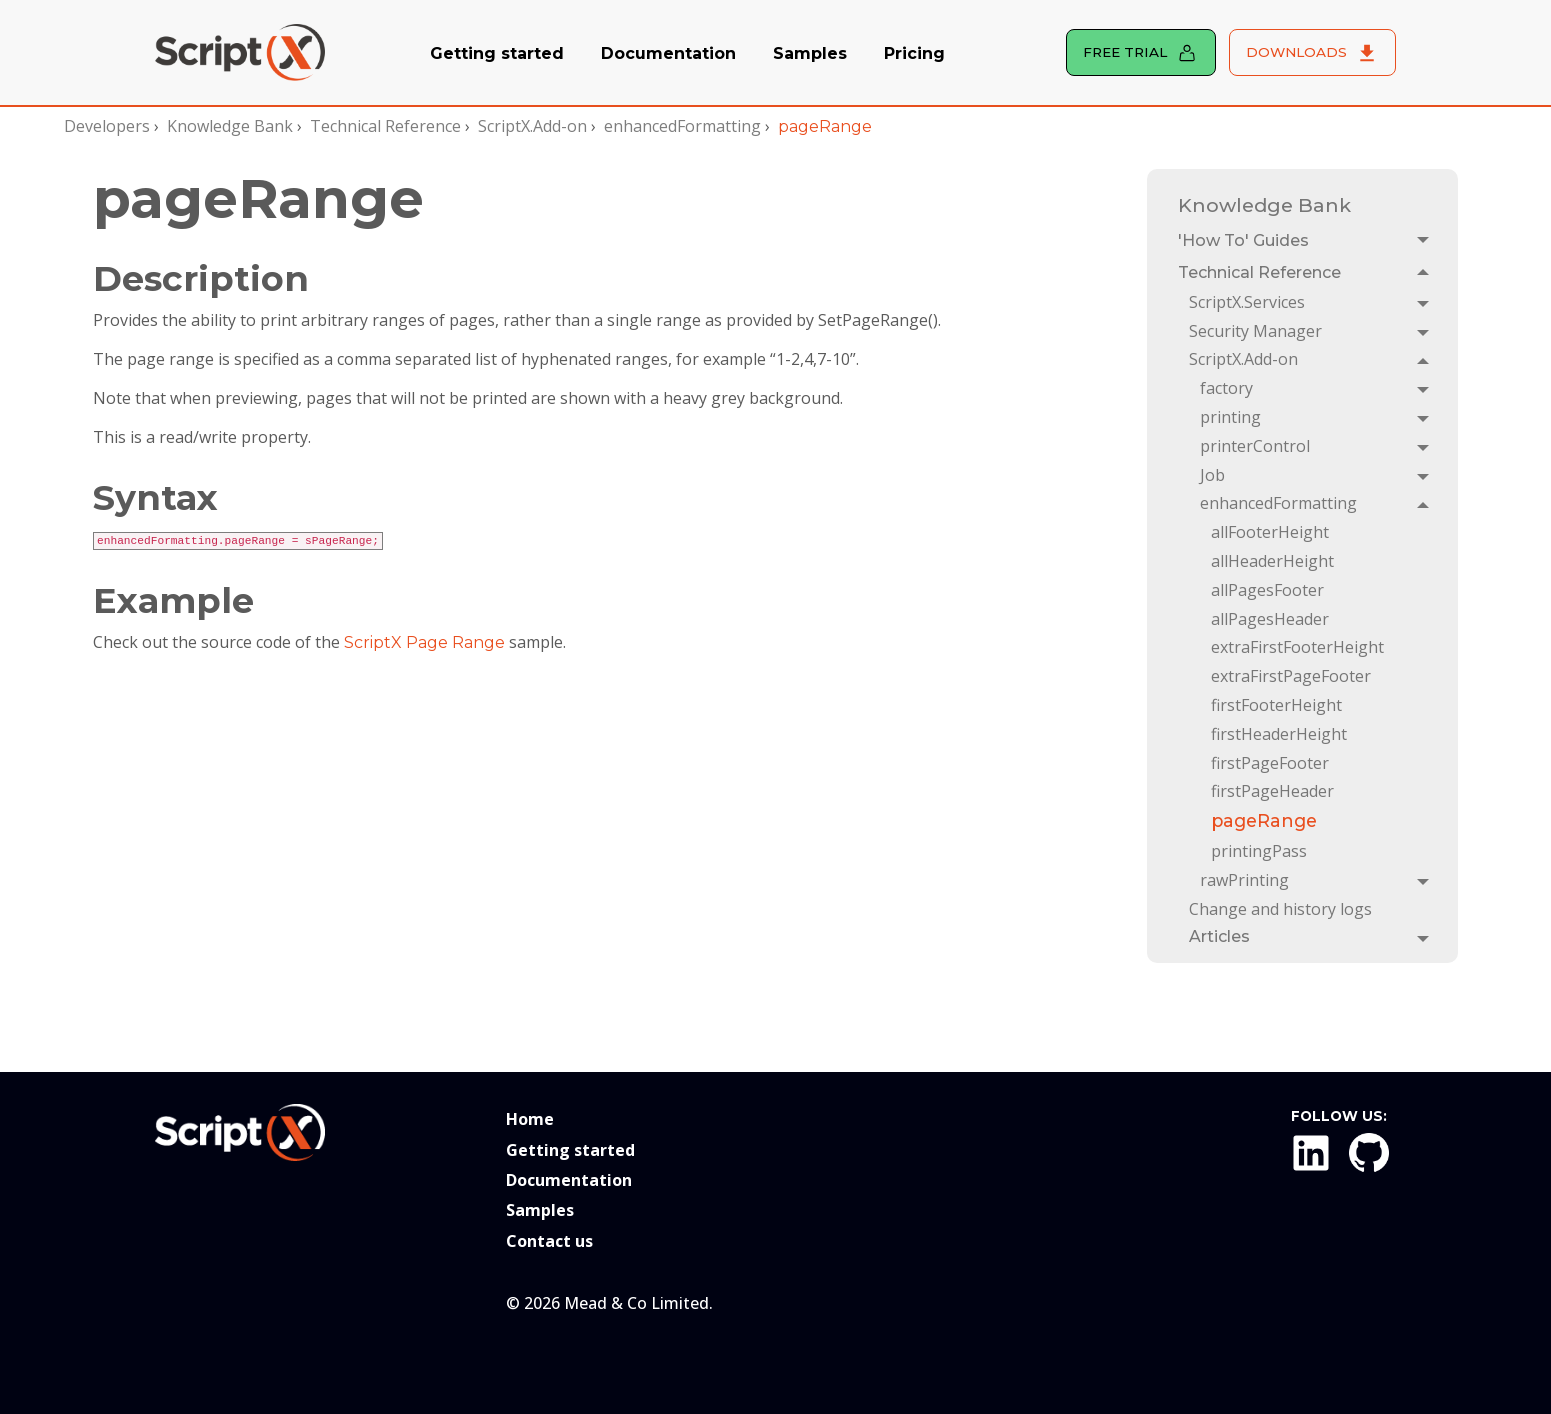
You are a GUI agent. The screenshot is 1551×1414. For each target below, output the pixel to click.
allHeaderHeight (1272, 561)
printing (1230, 417)
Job (1212, 475)
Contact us (549, 1241)
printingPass (1259, 851)
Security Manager (1255, 331)
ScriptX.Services (1247, 302)
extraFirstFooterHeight (1297, 647)
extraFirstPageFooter (1291, 676)
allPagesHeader (1270, 619)
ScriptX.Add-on (532, 126)
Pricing (914, 53)
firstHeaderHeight (1279, 734)
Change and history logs (1280, 909)
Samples (810, 53)
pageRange (1264, 820)
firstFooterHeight (1276, 705)
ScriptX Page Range (424, 642)
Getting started (497, 53)
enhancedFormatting (682, 126)
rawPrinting (1244, 880)
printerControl (1255, 446)
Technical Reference (385, 126)
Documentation (668, 53)
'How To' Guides (1243, 240)
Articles (1219, 936)
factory (1226, 388)
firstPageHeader (1272, 791)
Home (530, 1119)
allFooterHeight (1270, 532)
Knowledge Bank (230, 126)
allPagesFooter (1267, 590)
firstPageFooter (1270, 763)
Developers (107, 126)
